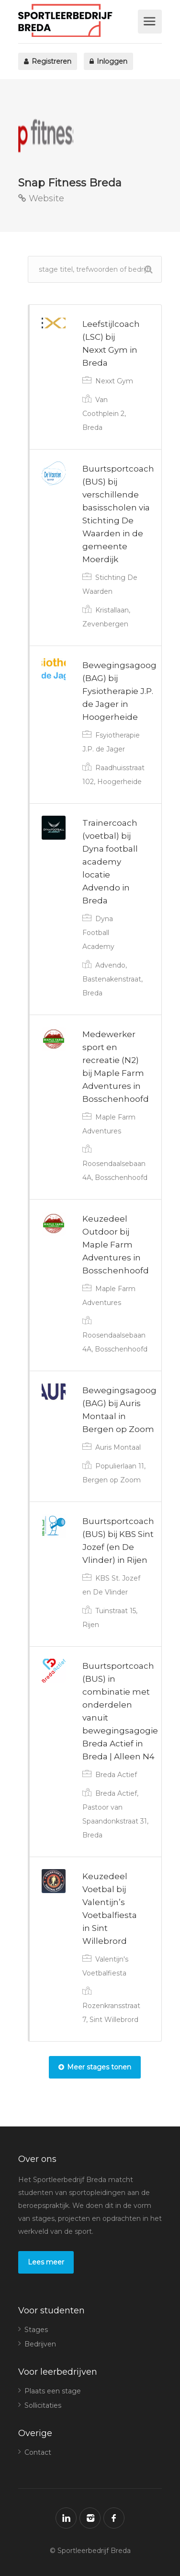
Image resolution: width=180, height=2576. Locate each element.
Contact (37, 2452)
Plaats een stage (52, 2391)
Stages (36, 2329)
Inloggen (108, 61)
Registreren (47, 61)
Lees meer (46, 2262)
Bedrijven (40, 2344)
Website (41, 198)
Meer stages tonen (94, 2067)
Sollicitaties (42, 2405)
